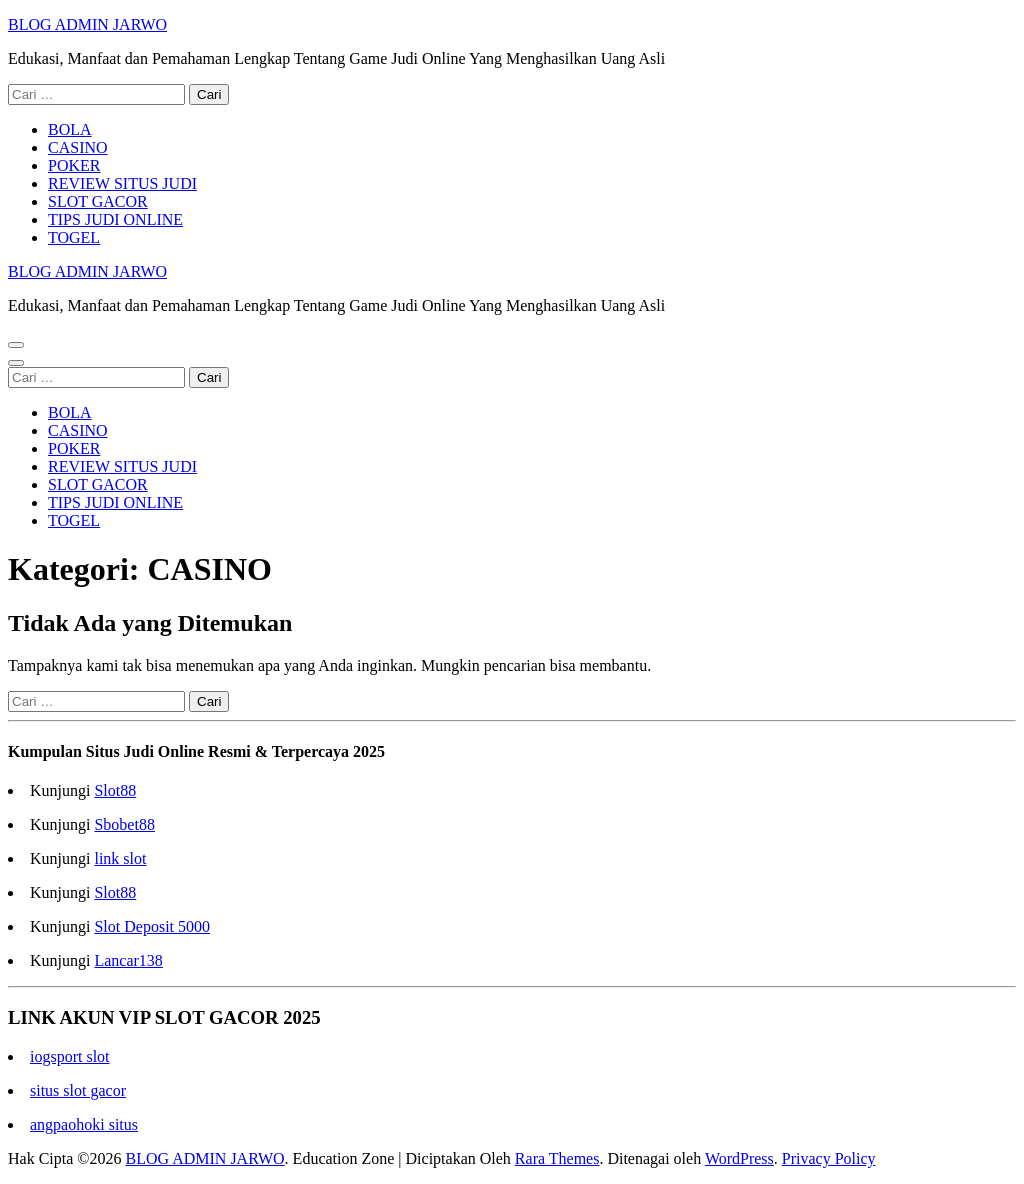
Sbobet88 (124, 824)
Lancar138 (128, 960)
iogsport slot (70, 1056)
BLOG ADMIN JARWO (87, 24)
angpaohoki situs (84, 1124)
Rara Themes (557, 1158)
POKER (74, 165)
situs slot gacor (78, 1090)
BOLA (70, 129)
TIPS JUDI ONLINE (115, 219)
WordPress (739, 1158)
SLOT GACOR (98, 201)
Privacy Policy (829, 1158)
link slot (120, 858)
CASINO (78, 147)
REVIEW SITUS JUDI (122, 183)
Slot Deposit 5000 (152, 926)
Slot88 (115, 790)
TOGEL (74, 237)
